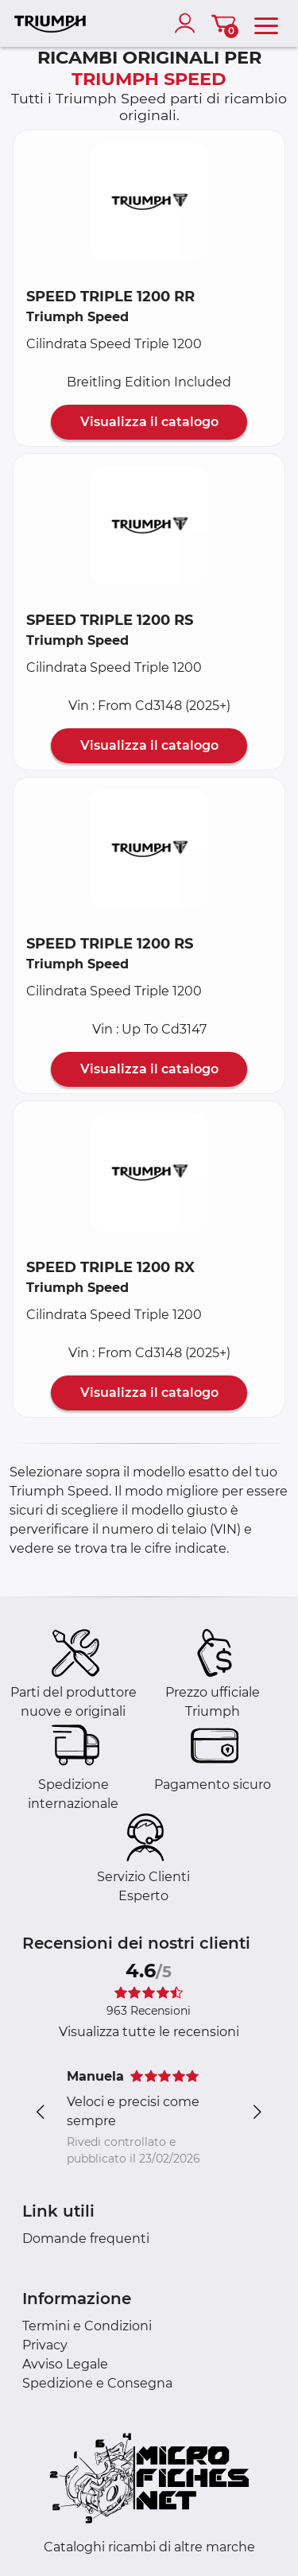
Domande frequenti (85, 2238)
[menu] (266, 23)
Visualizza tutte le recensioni (149, 2031)
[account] (188, 23)
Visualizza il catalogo (149, 421)
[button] (149, 202)
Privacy (45, 2345)
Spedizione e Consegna (97, 2383)
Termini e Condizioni (87, 2326)
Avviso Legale (65, 2364)
